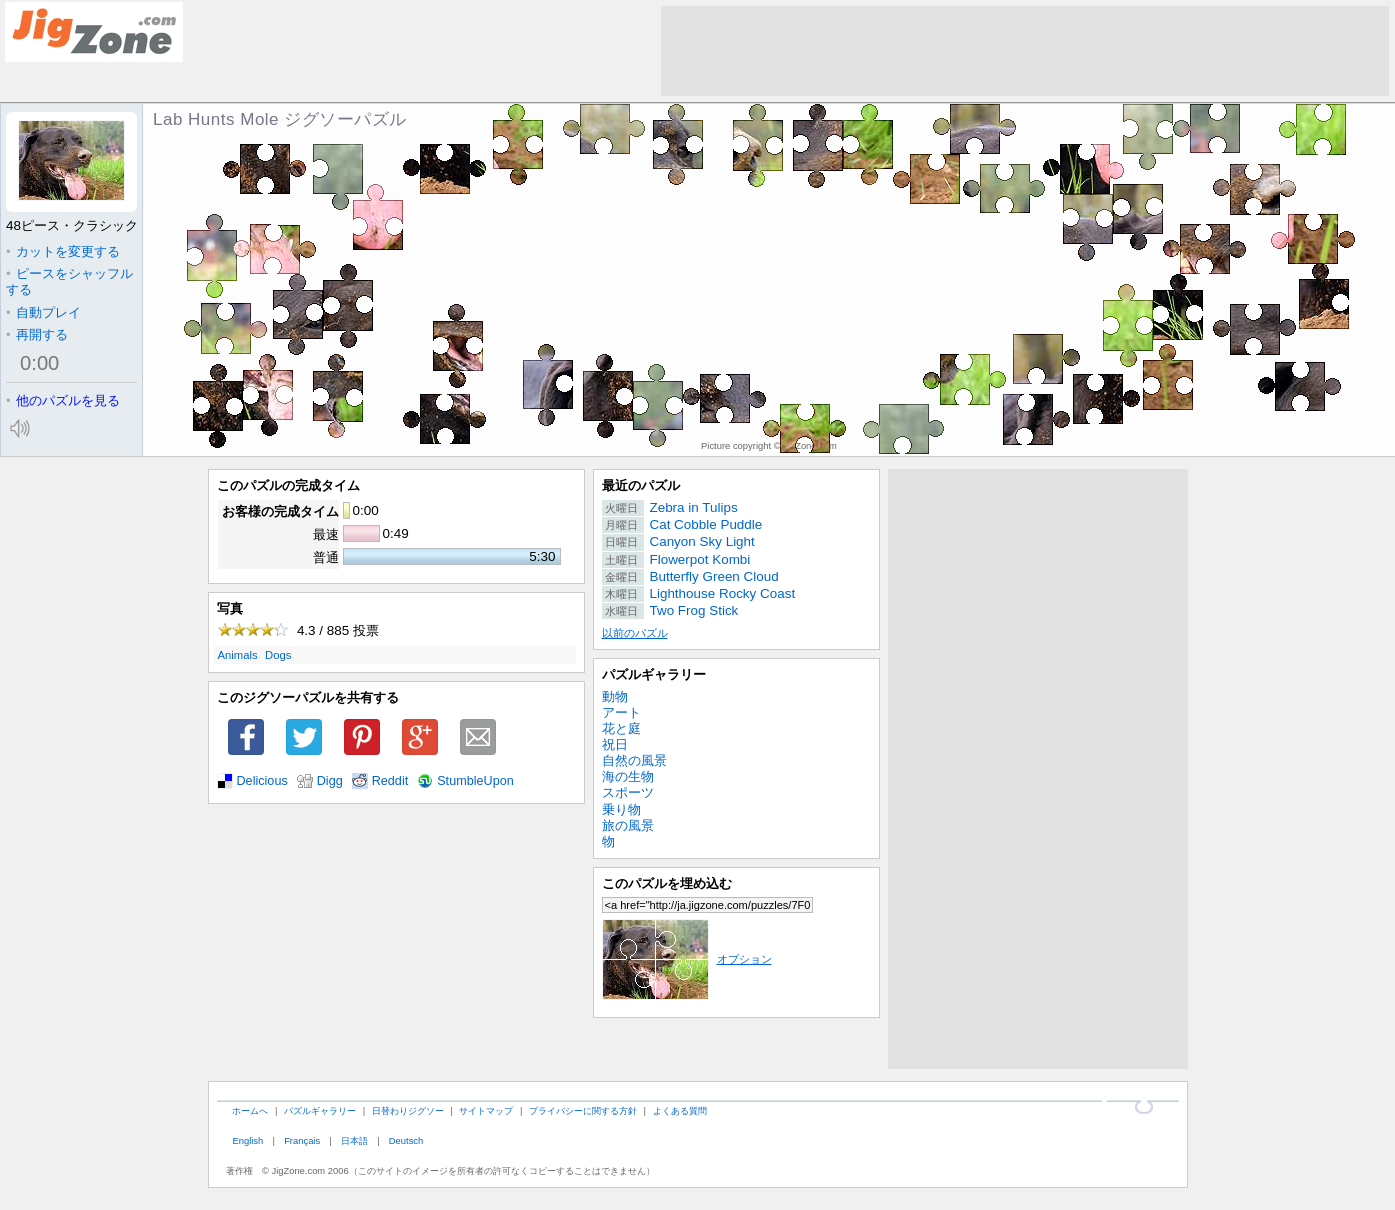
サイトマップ (486, 1110)
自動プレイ (43, 312)
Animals (238, 655)
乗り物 (621, 809)
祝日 (615, 744)
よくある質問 (680, 1110)
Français (302, 1140)
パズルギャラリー (654, 674)
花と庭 (621, 728)
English (247, 1140)
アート (621, 712)
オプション (687, 959)
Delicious (262, 781)
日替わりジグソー (408, 1110)
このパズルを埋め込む (667, 883)
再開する (37, 334)
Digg (330, 781)
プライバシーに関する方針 (583, 1110)
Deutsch (406, 1140)
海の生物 (628, 776)
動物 (615, 696)
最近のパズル (641, 485)
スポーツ (628, 792)
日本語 (354, 1140)
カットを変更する (63, 251)
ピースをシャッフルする (69, 281)
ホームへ (250, 1110)
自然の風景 (634, 760)
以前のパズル (635, 633)
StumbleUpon (475, 781)
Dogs (278, 655)
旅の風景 (628, 825)
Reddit (390, 781)
